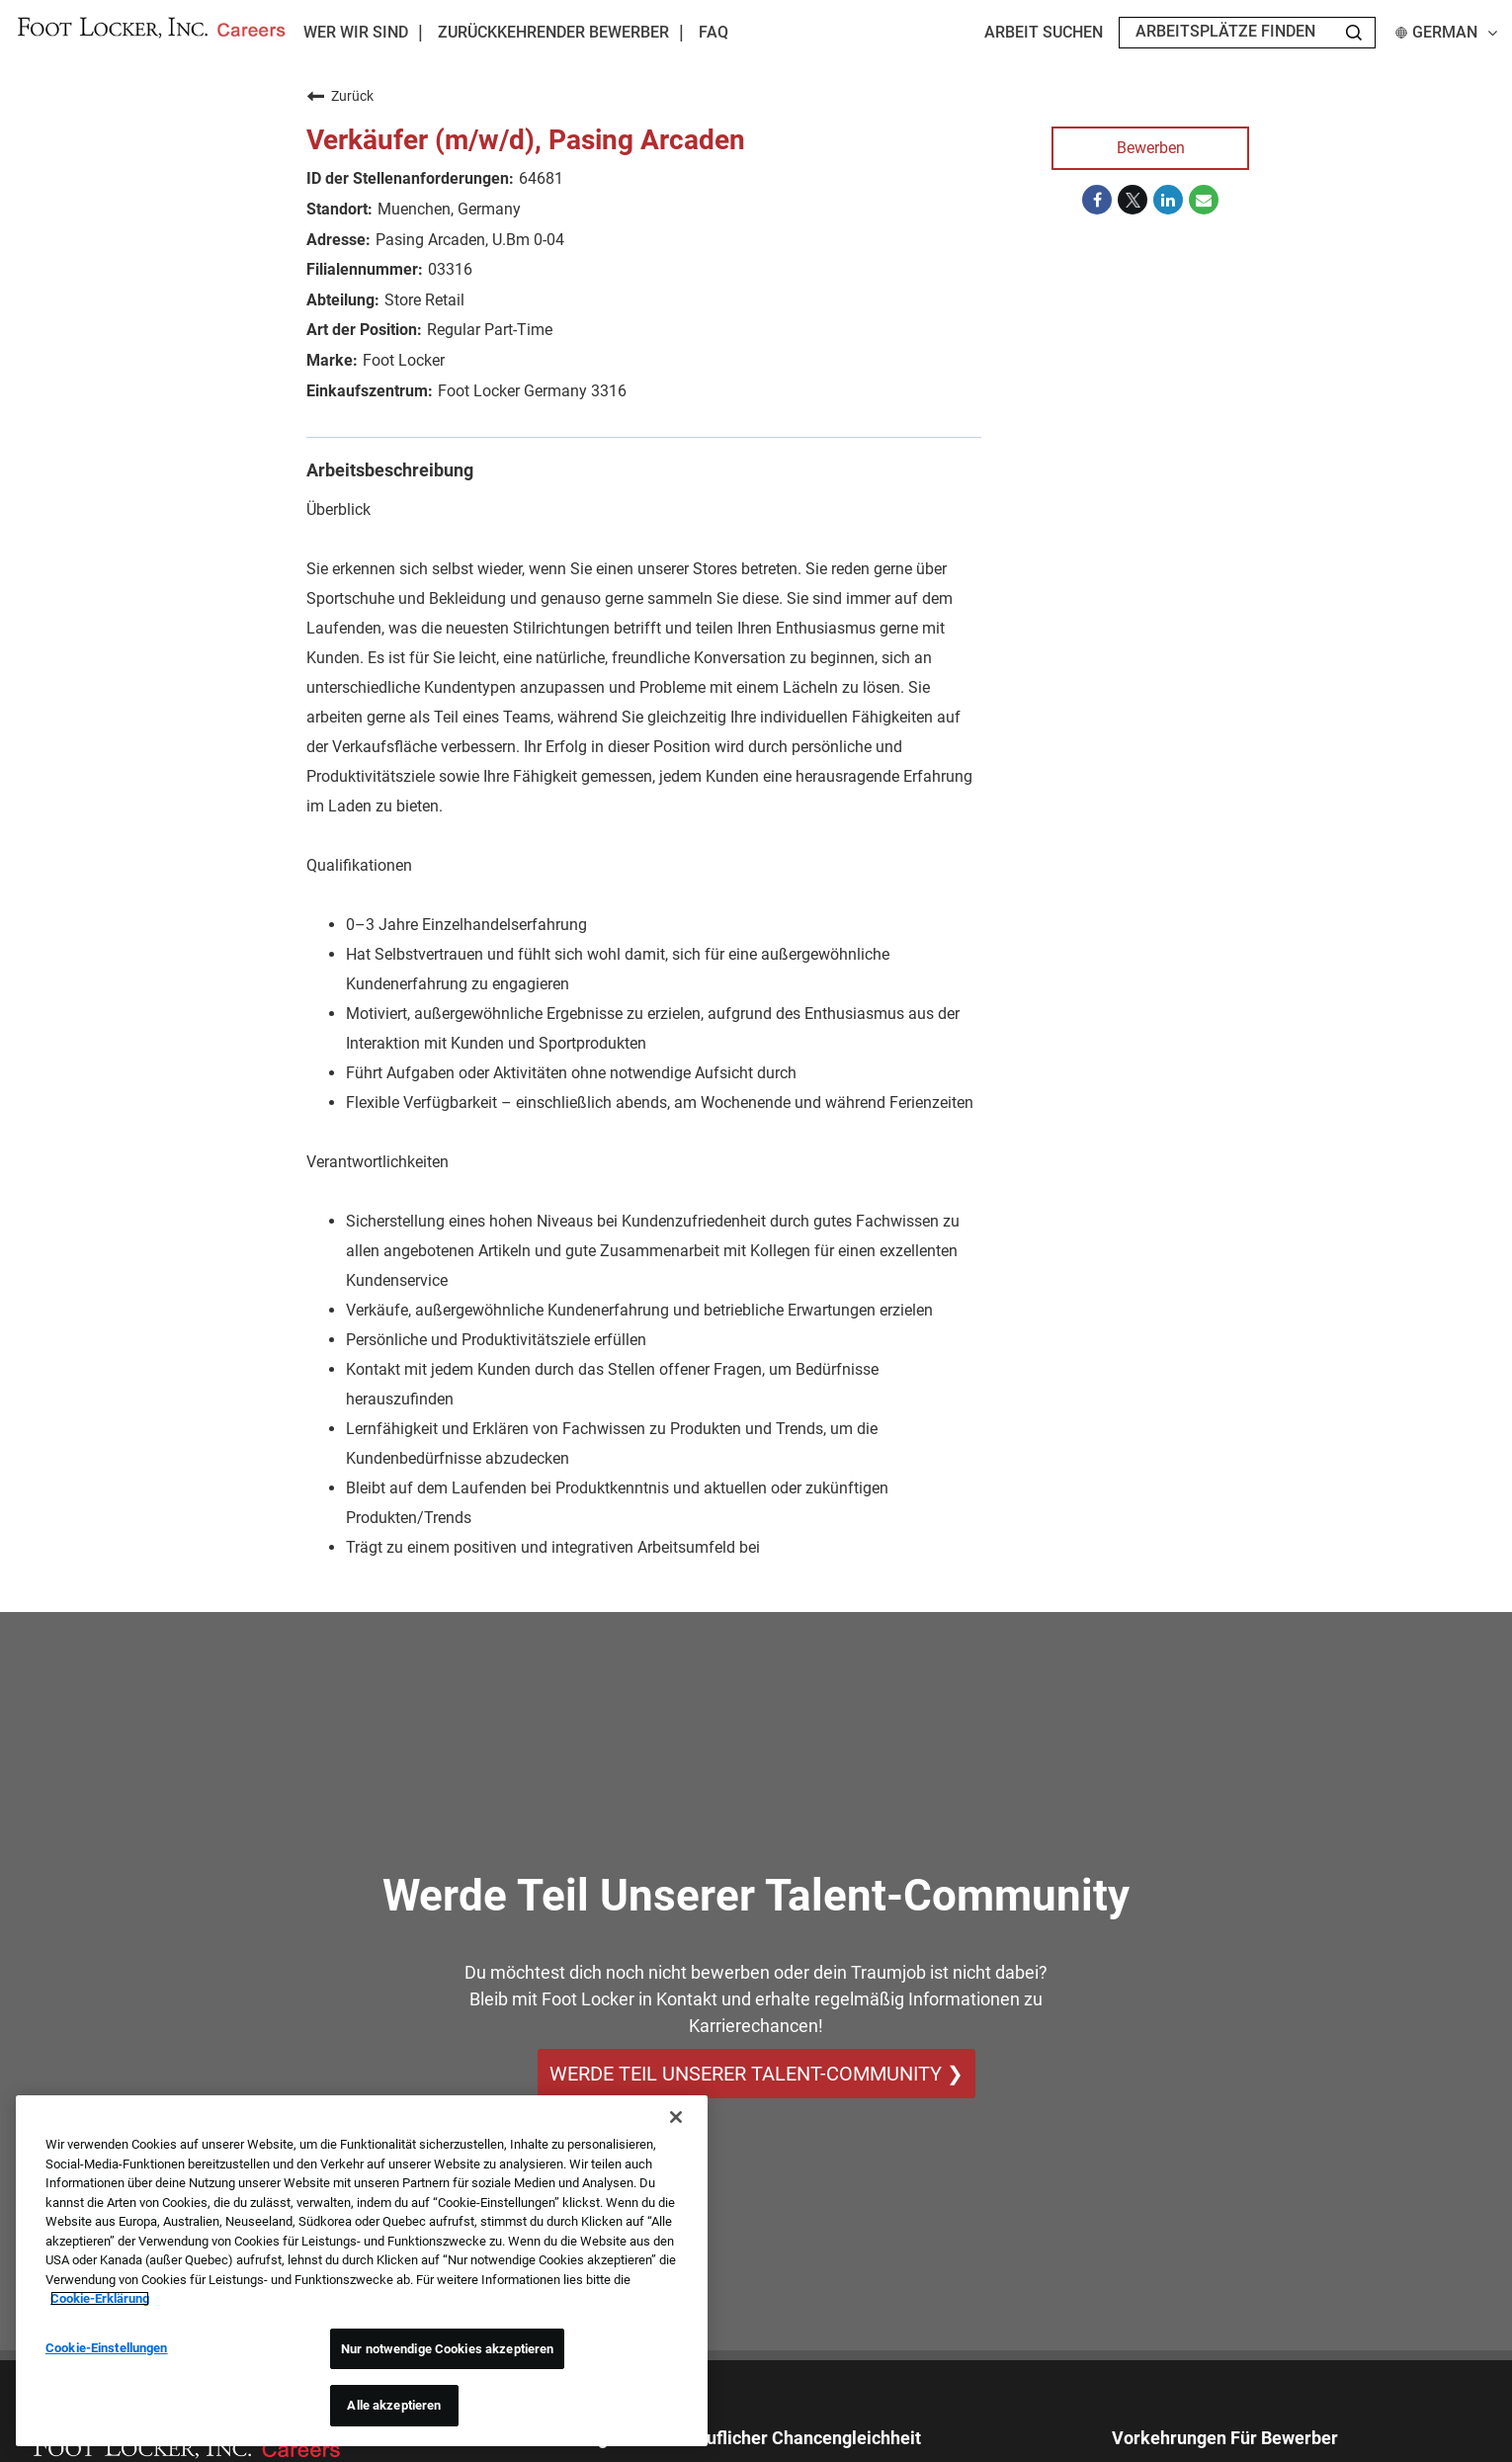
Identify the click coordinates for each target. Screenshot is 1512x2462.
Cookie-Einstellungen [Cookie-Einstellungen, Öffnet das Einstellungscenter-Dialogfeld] (106, 2347)
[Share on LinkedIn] (1168, 199)
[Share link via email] (1203, 199)
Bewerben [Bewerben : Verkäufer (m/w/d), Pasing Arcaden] (1151, 147)
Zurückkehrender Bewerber (553, 33)
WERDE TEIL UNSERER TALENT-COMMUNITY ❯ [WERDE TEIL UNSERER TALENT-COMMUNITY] (756, 2073)
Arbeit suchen (1043, 33)
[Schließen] (676, 2117)
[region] (362, 2270)
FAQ (713, 33)
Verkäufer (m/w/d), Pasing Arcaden (525, 140)
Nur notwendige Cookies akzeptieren (447, 2348)
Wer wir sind (355, 32)
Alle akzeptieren (394, 2405)
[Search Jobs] (1354, 32)
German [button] (1446, 33)
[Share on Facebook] (1097, 199)
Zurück (340, 96)
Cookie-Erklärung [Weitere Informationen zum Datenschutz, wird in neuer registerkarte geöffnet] (99, 2298)
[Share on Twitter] (1132, 199)
